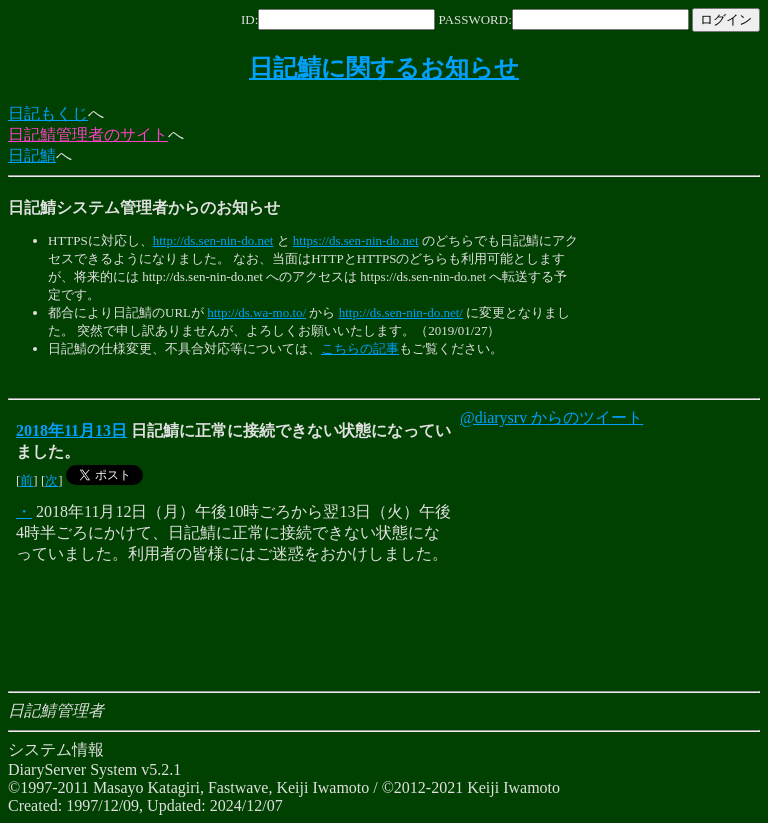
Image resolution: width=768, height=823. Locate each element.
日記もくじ (48, 113)
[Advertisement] (372, 378)
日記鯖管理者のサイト (88, 134)
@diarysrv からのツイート (551, 417)
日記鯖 (32, 155)
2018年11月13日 (71, 430)
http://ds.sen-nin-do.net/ (401, 312)
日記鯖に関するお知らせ (384, 68)
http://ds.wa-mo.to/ (256, 312)
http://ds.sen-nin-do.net (213, 240)
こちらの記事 (360, 348)
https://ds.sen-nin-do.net (356, 240)
